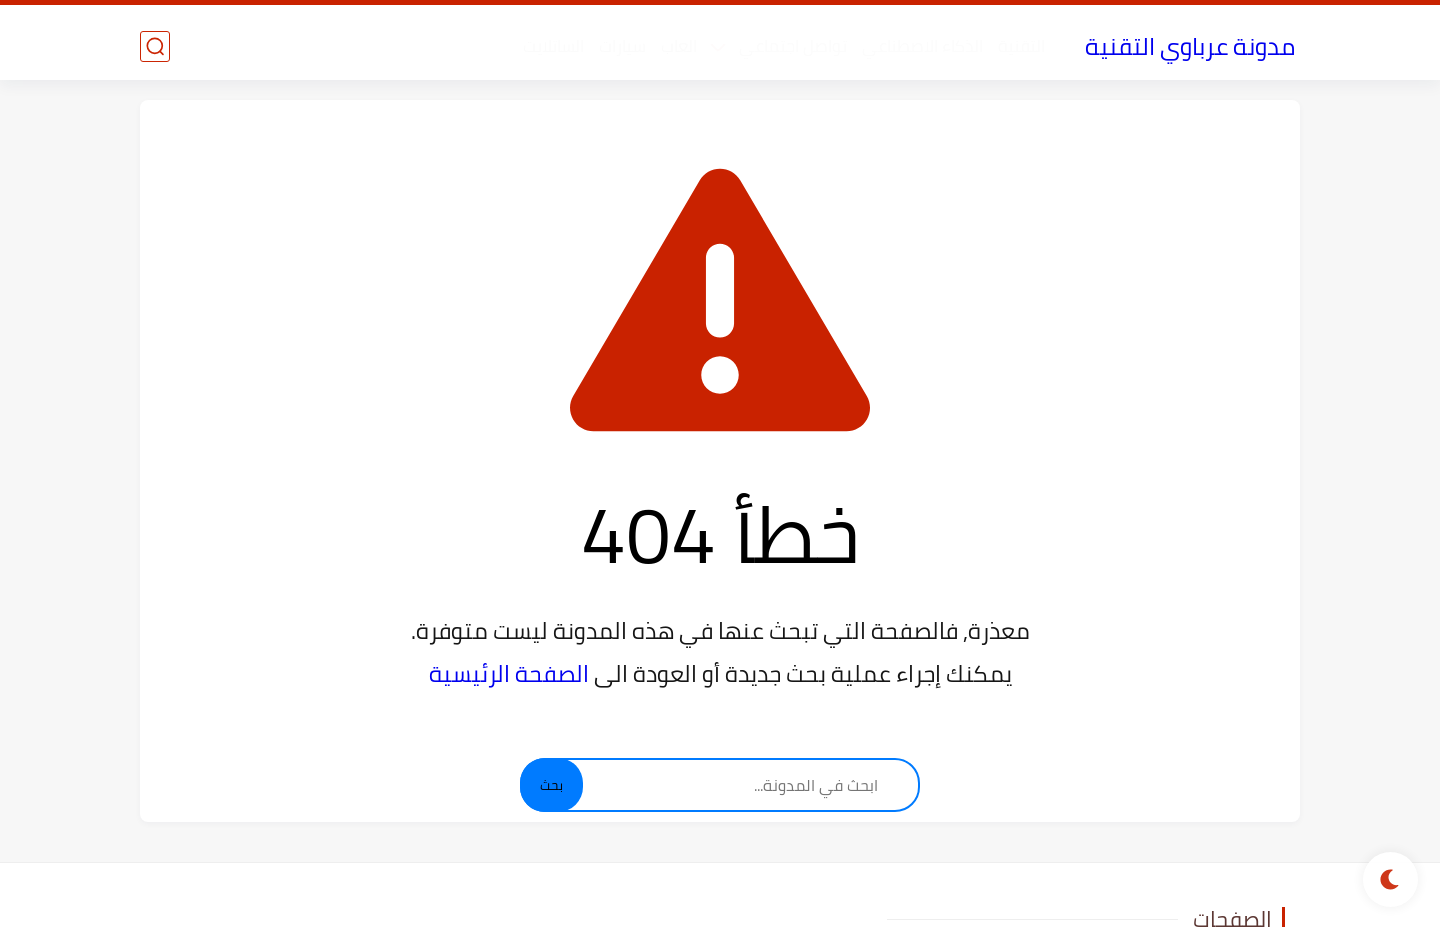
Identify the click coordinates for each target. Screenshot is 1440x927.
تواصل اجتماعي (793, 46)
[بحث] (155, 46)
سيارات (622, 46)
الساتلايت (553, 46)
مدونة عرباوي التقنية (1190, 46)
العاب (679, 46)
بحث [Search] (551, 785)
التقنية (1021, 46)
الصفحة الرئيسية (509, 673)
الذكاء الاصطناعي (922, 46)
